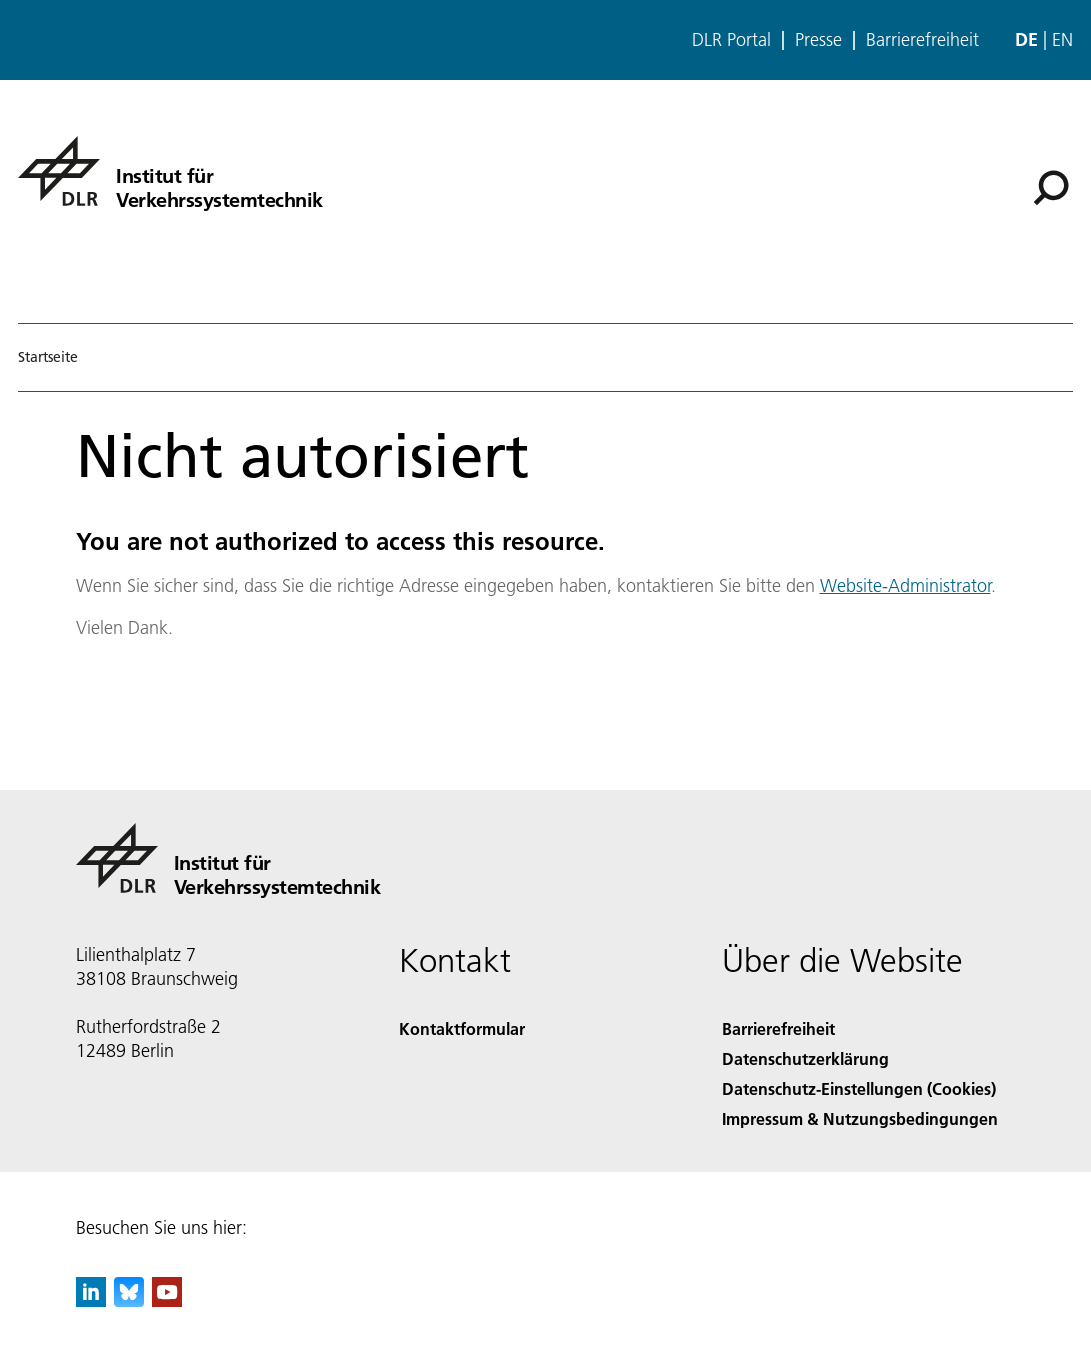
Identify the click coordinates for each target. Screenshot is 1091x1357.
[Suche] (1051, 188)
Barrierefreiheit (922, 40)
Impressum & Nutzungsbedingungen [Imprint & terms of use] (860, 1118)
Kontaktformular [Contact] (462, 1028)
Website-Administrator (905, 585)
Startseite (48, 357)
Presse (818, 40)
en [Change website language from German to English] (1062, 39)
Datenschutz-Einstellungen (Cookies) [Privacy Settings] (859, 1088)
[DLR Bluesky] (129, 1300)
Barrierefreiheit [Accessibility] (778, 1028)
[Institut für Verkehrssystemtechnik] (170, 171)
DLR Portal (731, 40)
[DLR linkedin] (91, 1300)
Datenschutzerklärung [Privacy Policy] (805, 1058)
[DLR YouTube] (167, 1300)
